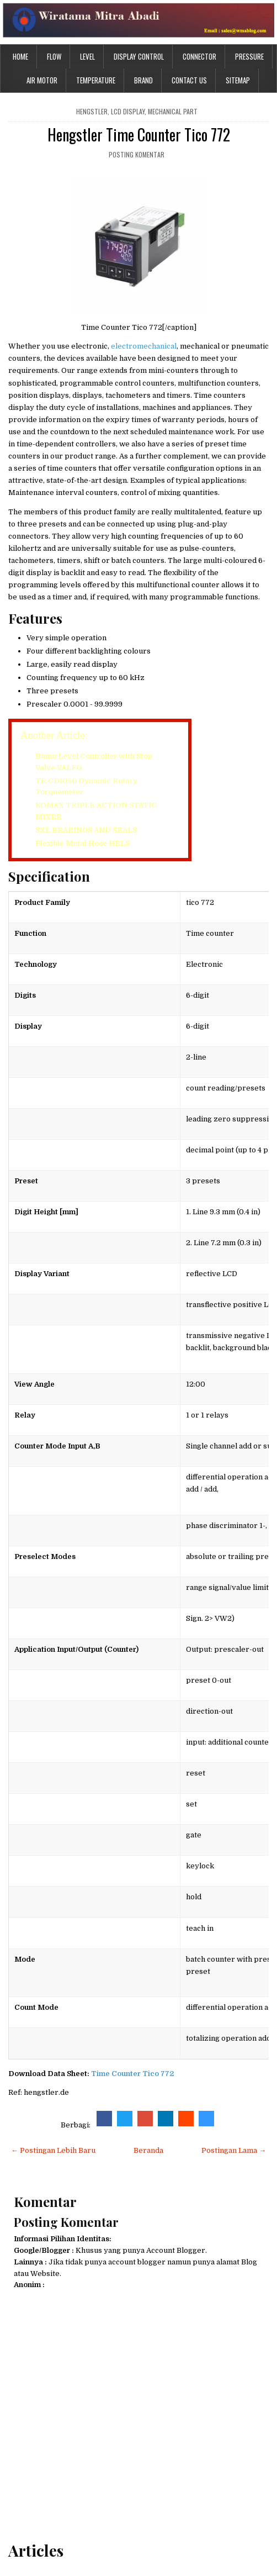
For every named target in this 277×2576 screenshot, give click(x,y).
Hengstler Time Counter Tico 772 (138, 134)
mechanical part (173, 111)
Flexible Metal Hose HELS (82, 843)
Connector (199, 56)
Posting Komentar (136, 154)
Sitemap (238, 80)
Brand (143, 80)
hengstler (92, 111)
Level (87, 56)
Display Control (139, 56)
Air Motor (41, 80)
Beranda (148, 2150)
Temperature (95, 80)
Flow (54, 56)
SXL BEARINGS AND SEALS (86, 830)
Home (20, 56)
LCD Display (128, 111)
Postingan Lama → (233, 2150)
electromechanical (144, 346)
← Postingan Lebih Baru (53, 2150)
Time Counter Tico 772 (132, 2073)
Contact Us (189, 80)
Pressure (249, 56)
